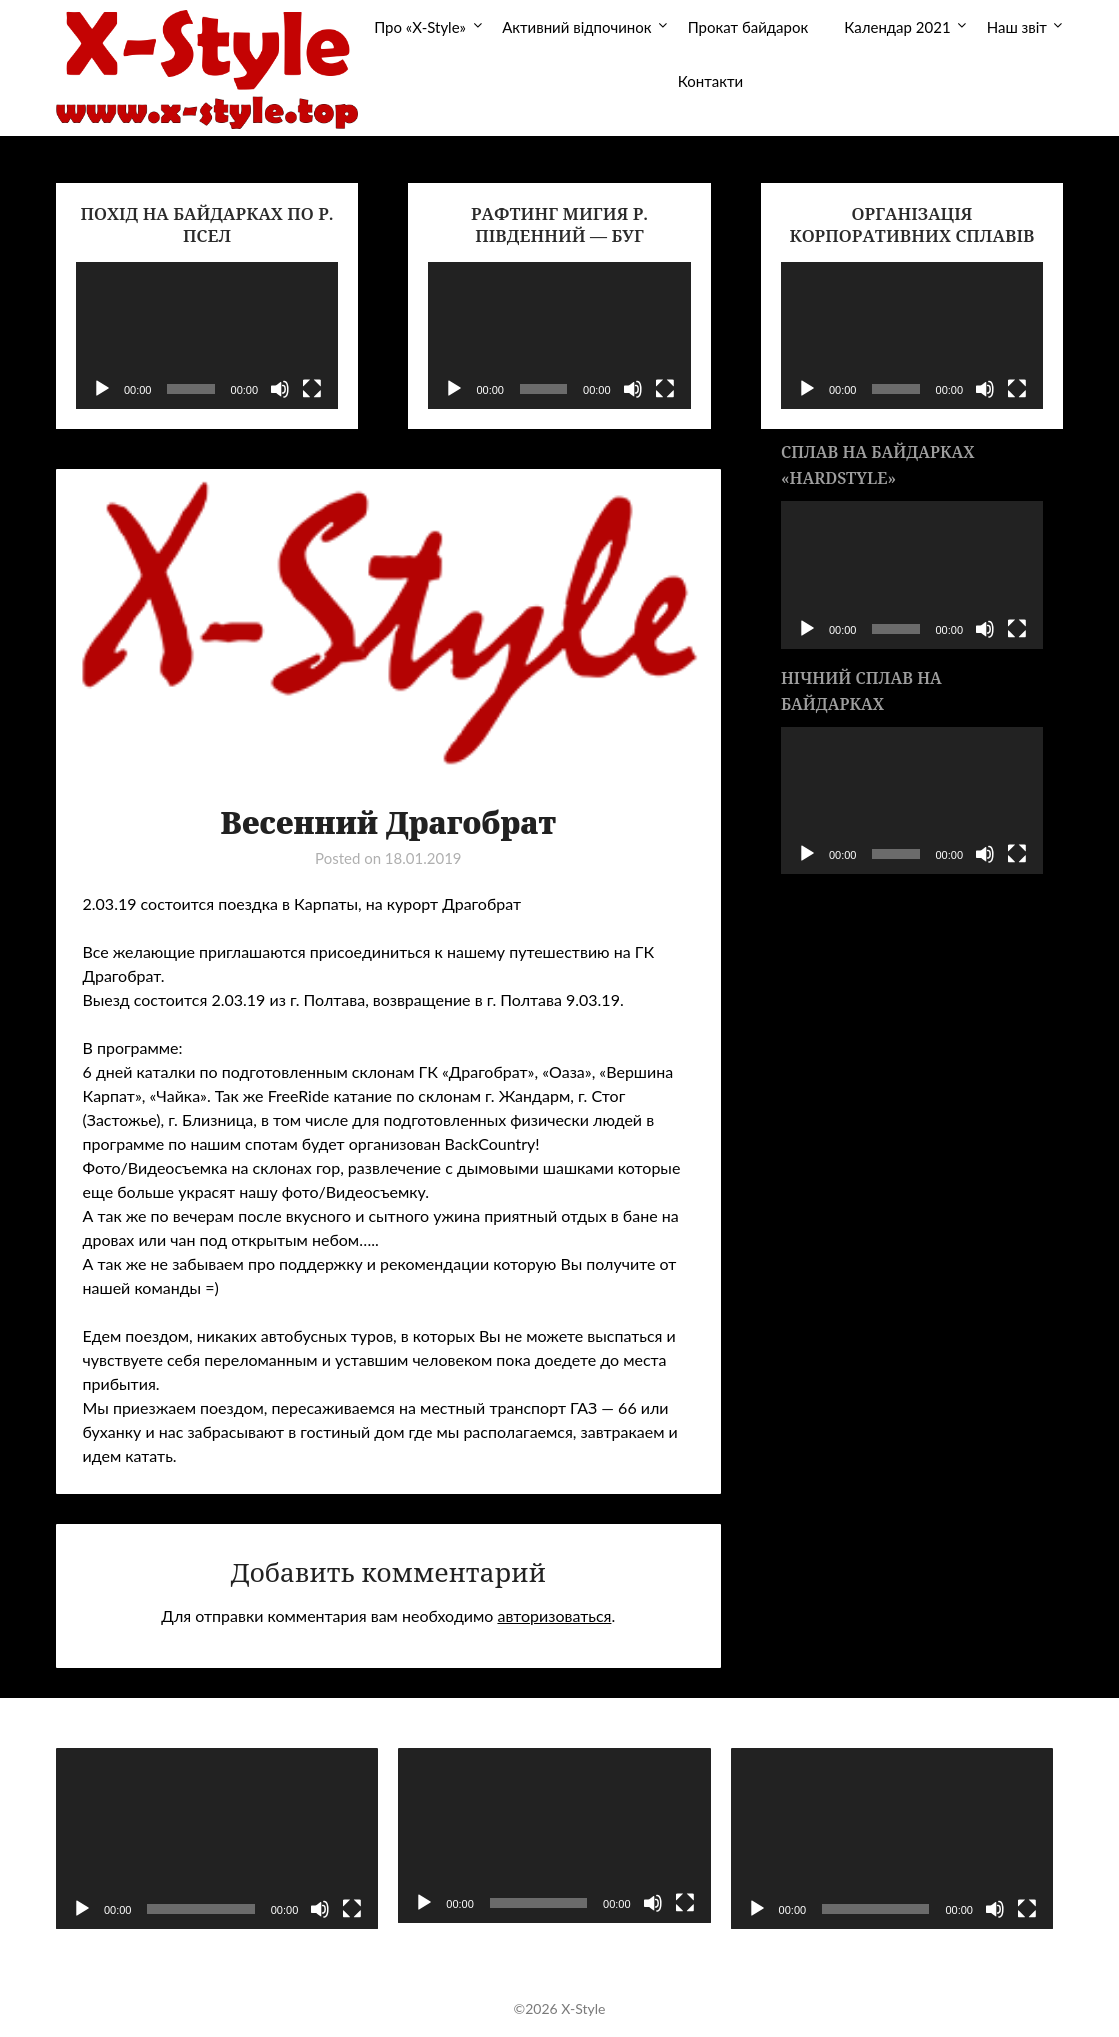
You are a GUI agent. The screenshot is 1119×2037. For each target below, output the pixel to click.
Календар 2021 (897, 27)
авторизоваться (554, 1615)
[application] (207, 335)
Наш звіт (1017, 27)
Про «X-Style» (420, 27)
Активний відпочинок (576, 27)
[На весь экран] (312, 389)
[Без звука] (280, 389)
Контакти (710, 81)
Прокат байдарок (748, 27)
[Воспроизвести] (102, 389)
